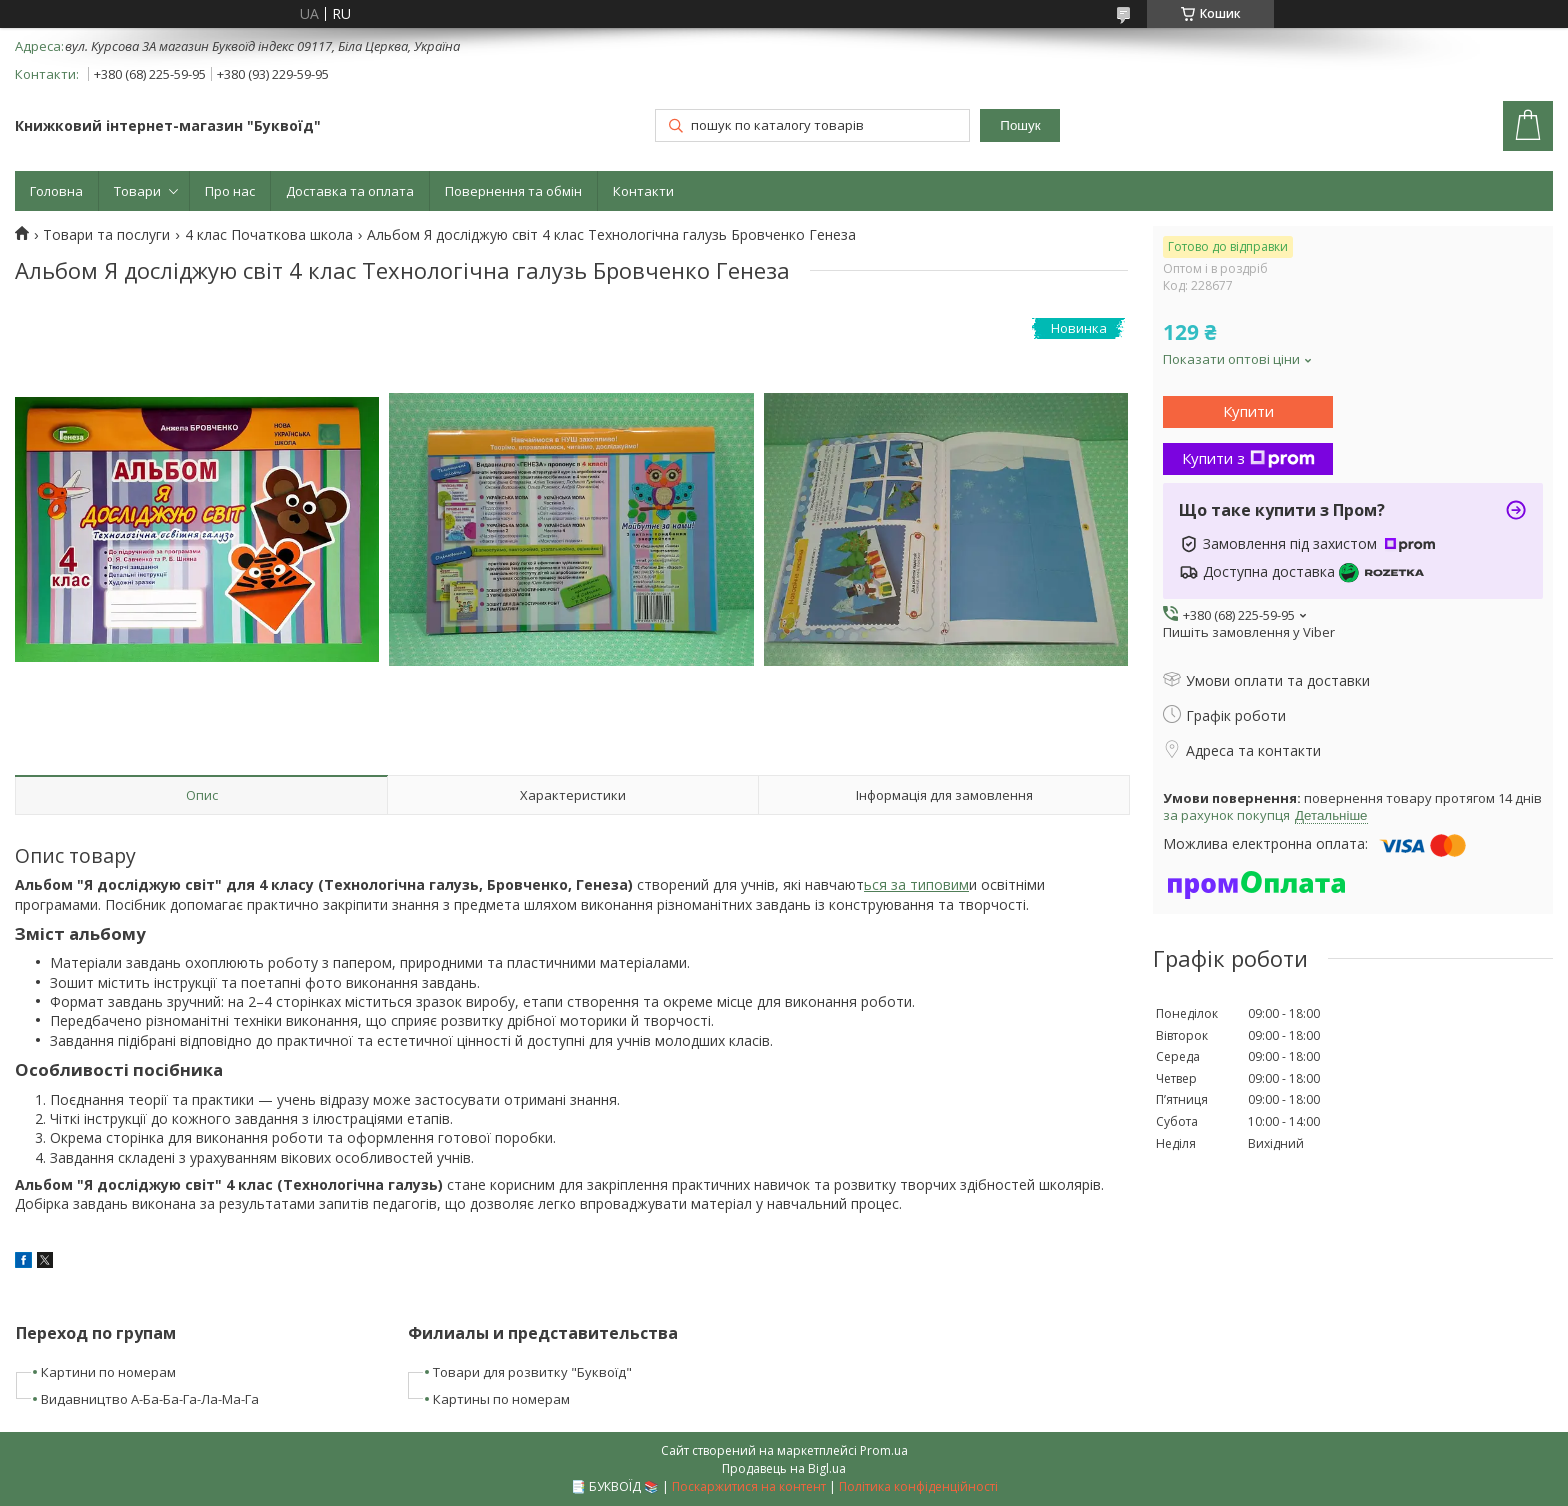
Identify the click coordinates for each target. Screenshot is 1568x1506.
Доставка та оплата (350, 191)
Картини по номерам (108, 1372)
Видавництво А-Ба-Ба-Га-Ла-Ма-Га (150, 1399)
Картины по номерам (501, 1399)
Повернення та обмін (513, 191)
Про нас (230, 191)
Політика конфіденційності (918, 1486)
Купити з (1248, 458)
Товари (137, 191)
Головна (56, 191)
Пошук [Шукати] (1020, 125)
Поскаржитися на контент (749, 1486)
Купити (1248, 411)
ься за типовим (916, 884)
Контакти (643, 191)
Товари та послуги (106, 235)
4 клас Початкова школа (269, 235)
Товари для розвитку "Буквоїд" (532, 1372)
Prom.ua (884, 1450)
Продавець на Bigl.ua (784, 1468)
